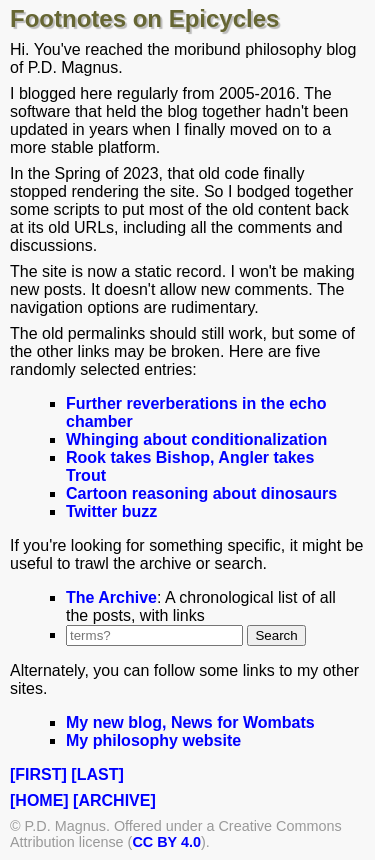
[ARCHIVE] (114, 800)
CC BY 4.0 (166, 842)
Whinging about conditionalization (196, 439)
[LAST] (97, 774)
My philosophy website (153, 740)
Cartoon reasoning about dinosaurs (201, 493)
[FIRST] (38, 774)
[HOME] (39, 800)
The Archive (111, 597)
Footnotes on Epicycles (144, 18)
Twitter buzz (111, 511)
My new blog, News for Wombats (190, 722)
